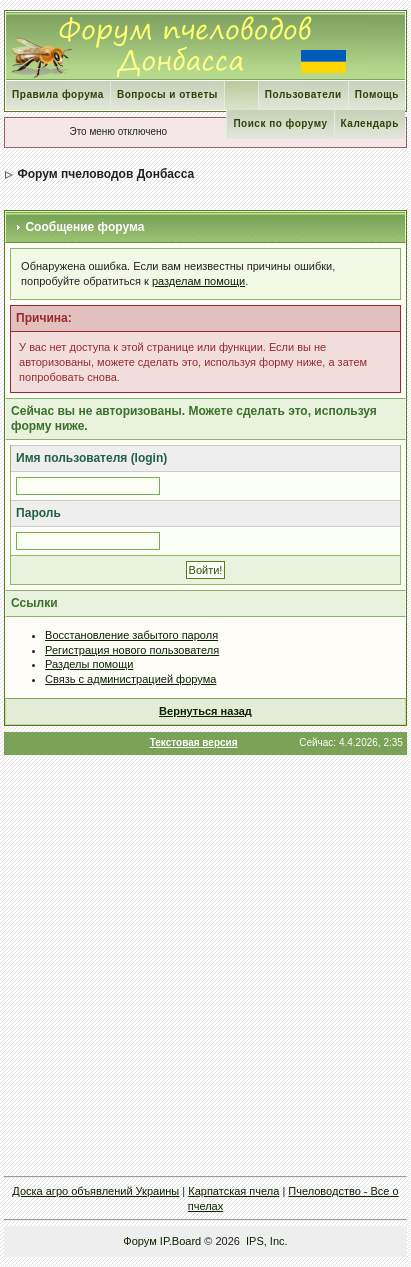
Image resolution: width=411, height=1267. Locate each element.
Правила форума (58, 94)
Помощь (377, 94)
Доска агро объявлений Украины (95, 1191)
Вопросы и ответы (167, 94)
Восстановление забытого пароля (131, 635)
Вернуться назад (205, 711)
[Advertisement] (205, 965)
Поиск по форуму (280, 123)
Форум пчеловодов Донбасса (105, 174)
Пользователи (303, 94)
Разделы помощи (89, 664)
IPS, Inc (265, 1241)
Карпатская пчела (233, 1191)
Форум (139, 1241)
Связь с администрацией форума (130, 679)
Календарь (370, 123)
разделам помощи (198, 281)
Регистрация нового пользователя (132, 650)
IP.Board (180, 1241)
